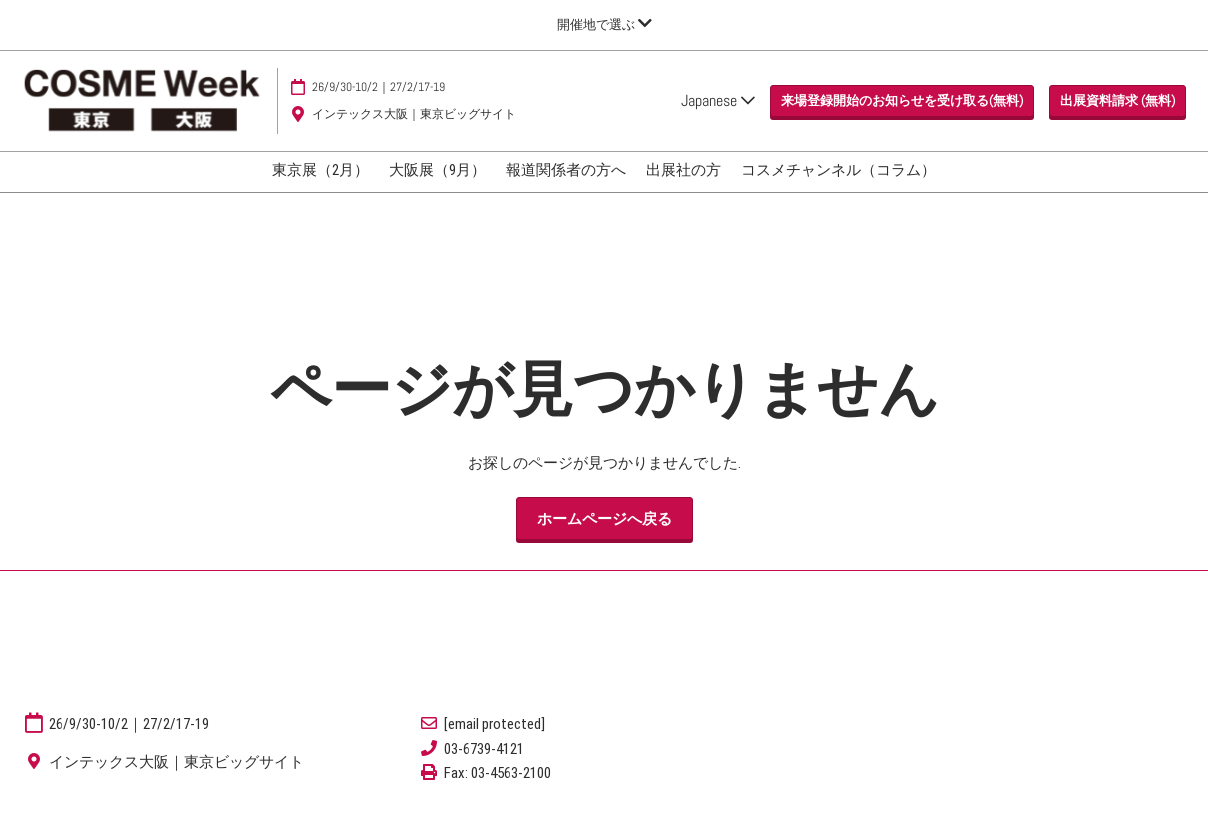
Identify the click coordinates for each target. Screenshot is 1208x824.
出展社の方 (683, 170)
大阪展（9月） (437, 170)
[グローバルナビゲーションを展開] (604, 24)
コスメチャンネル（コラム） (838, 170)
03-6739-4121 (484, 749)
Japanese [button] (718, 100)
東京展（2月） (320, 170)
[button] (902, 101)
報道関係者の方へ (566, 170)
